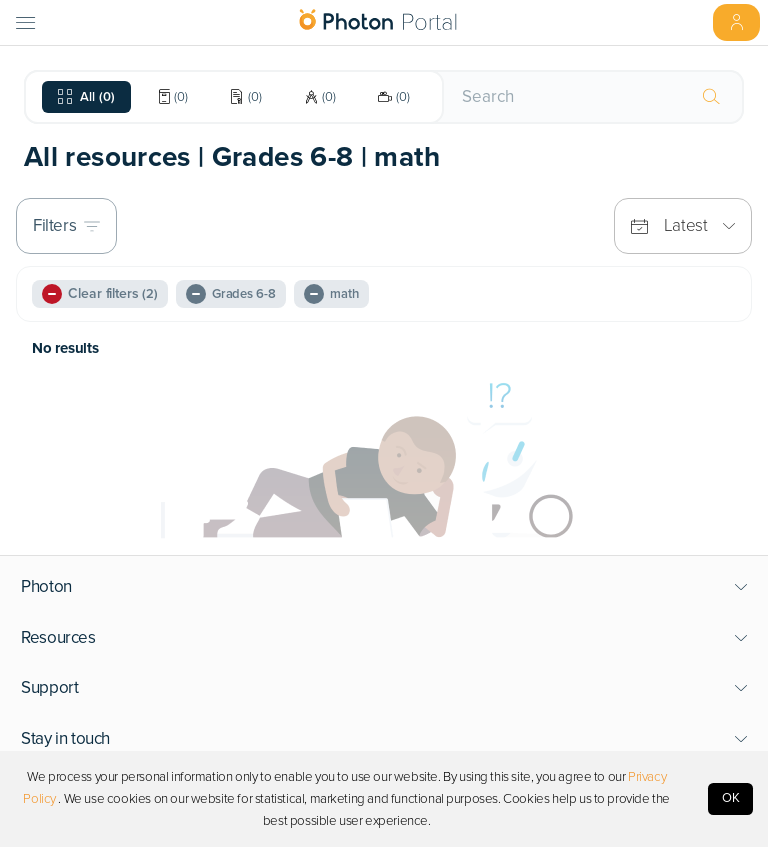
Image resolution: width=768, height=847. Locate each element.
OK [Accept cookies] (731, 798)
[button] (384, 587)
